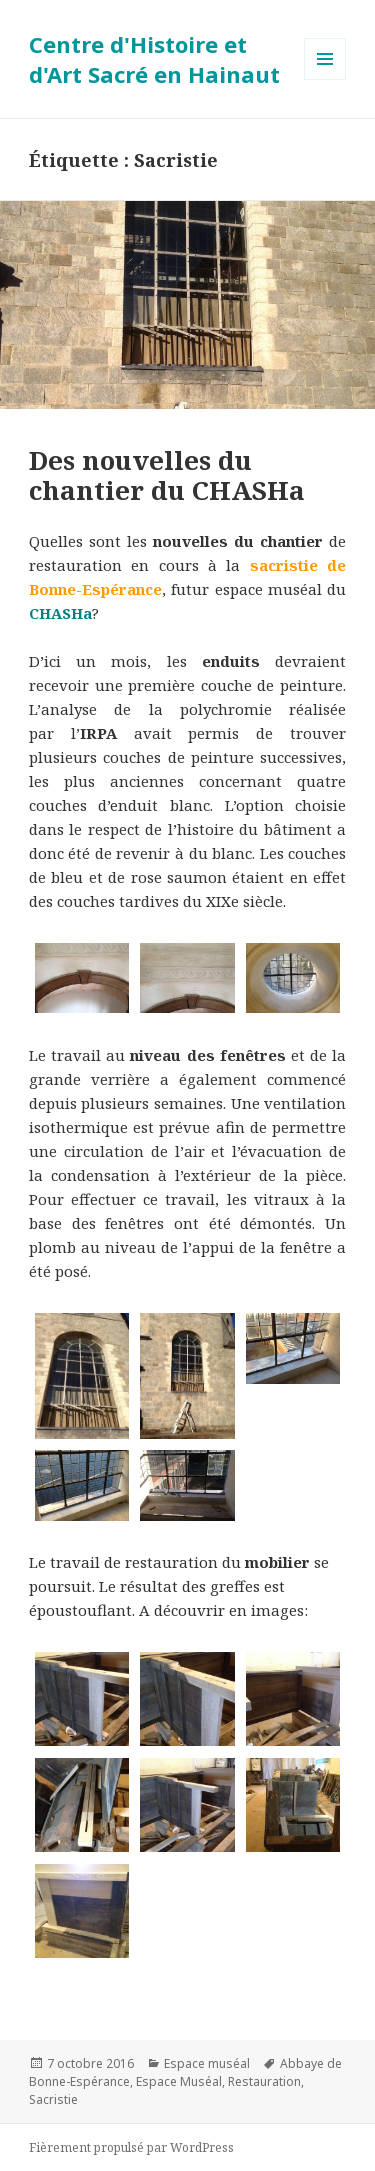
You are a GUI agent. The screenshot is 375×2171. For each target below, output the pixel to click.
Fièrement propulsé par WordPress (131, 2147)
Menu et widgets (325, 79)
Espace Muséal (179, 2081)
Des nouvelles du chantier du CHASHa (167, 475)
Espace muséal (207, 2063)
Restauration (264, 2081)
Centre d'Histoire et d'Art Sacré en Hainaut (154, 59)
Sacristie (53, 2099)
